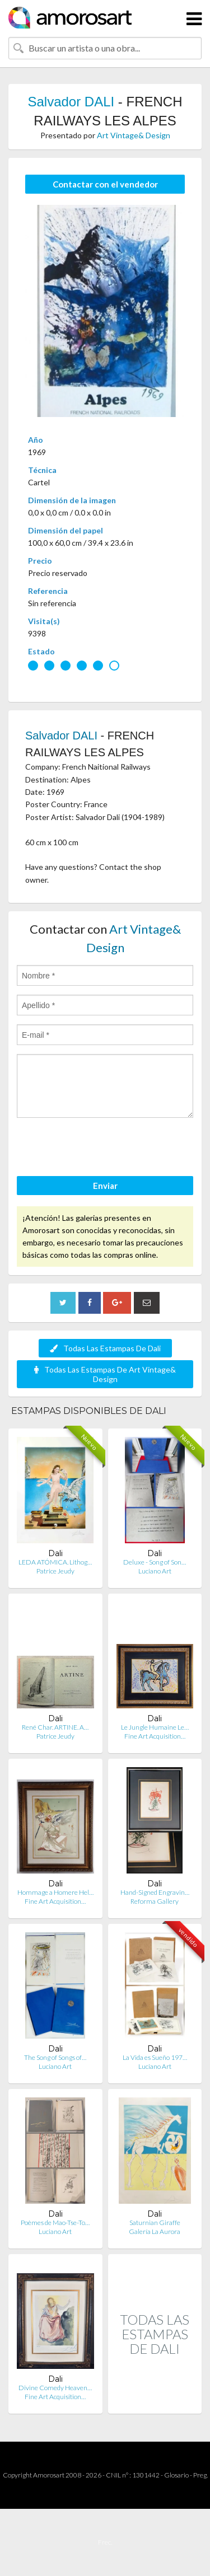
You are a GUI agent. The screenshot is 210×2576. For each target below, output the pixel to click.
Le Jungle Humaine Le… (155, 1727)
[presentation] (102, 1148)
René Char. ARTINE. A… (55, 1727)
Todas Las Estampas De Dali (105, 1348)
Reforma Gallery (154, 1901)
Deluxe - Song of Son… (154, 1562)
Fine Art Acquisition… (154, 1736)
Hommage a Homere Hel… (55, 1892)
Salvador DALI (70, 101)
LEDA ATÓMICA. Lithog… (55, 1562)
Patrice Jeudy (55, 1571)
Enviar (105, 1186)
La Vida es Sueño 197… (155, 2057)
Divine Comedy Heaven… (55, 2387)
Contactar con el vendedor (105, 184)
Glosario (176, 2475)
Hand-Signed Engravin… (154, 1892)
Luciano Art (154, 1571)
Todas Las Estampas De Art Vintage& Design (105, 1374)
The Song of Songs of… (55, 2057)
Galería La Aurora (154, 2231)
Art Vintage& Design (133, 135)
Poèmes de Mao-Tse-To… (55, 2222)
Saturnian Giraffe (154, 2222)
